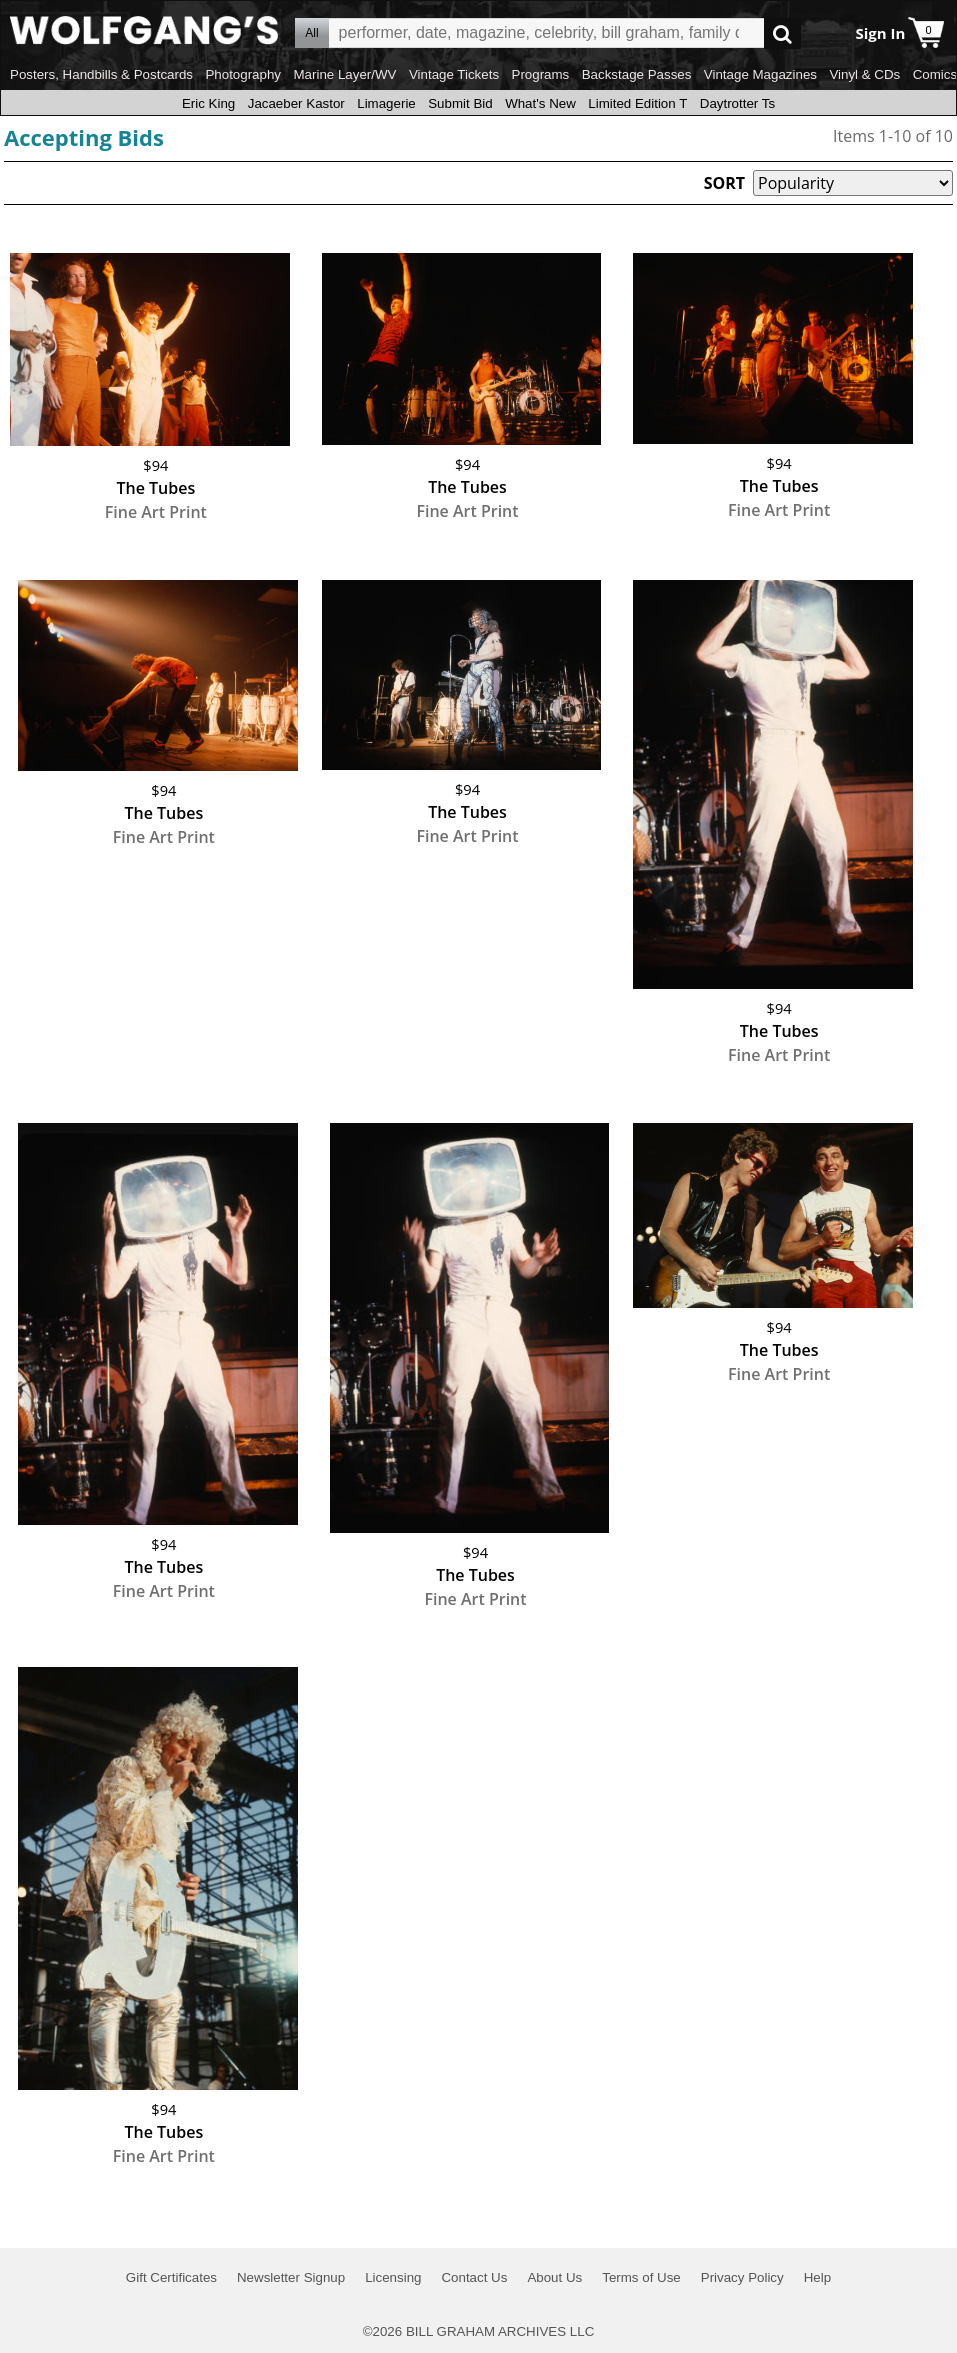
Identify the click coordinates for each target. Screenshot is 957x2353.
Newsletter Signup (291, 2277)
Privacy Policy (742, 2277)
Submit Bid (460, 103)
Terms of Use (641, 2277)
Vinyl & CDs (864, 74)
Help (817, 2277)
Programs (541, 74)
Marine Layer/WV (344, 74)
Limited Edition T (637, 103)
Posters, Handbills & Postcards (101, 74)
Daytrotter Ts (737, 103)
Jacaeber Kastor (296, 103)
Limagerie (386, 103)
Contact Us (474, 2277)
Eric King (208, 103)
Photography (243, 74)
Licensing (393, 2277)
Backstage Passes (637, 74)
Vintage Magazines (760, 74)
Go (782, 33)
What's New (540, 103)
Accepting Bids (84, 137)
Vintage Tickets (454, 74)
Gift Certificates (171, 2277)
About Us (554, 2277)
